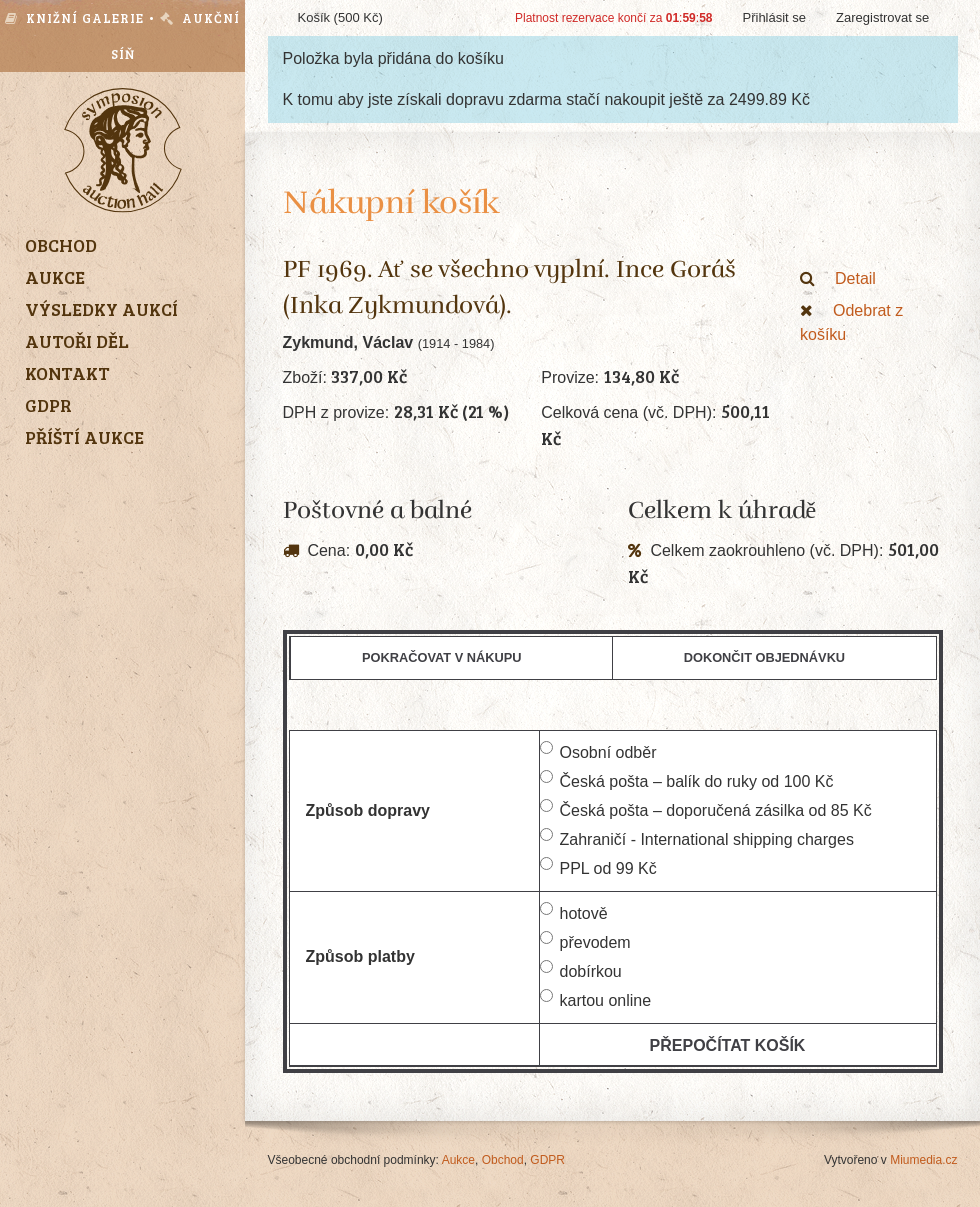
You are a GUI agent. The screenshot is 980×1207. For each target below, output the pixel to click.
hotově (574, 912)
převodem (585, 941)
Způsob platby (360, 956)
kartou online (596, 999)
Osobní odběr (598, 751)
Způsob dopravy (368, 810)
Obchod (503, 1160)
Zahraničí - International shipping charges (697, 838)
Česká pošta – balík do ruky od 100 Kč (687, 780)
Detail (838, 278)
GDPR (547, 1160)
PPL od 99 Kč (598, 867)
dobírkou (581, 970)
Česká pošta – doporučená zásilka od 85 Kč (706, 809)
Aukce (458, 1160)
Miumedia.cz (923, 1160)
